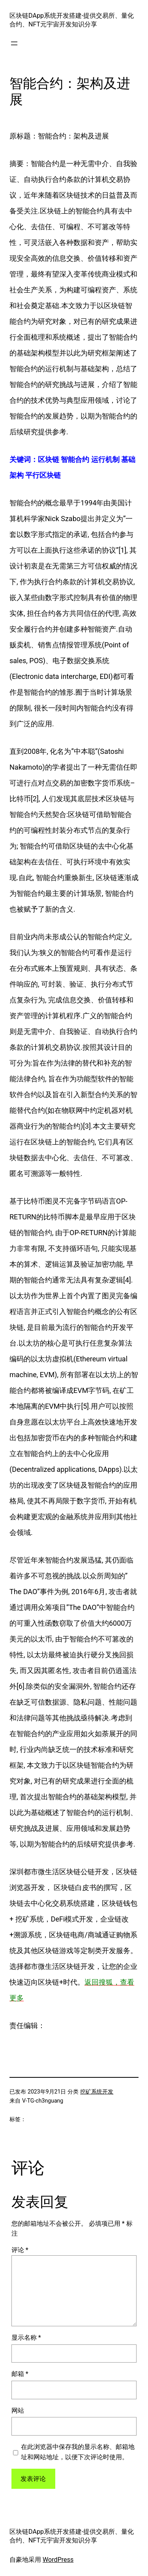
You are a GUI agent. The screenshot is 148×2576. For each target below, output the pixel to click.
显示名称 (26, 2337)
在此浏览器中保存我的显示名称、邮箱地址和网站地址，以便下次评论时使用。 (78, 2452)
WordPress (58, 2559)
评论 (19, 2250)
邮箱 (19, 2374)
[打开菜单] (14, 43)
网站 (17, 2410)
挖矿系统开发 (96, 2091)
